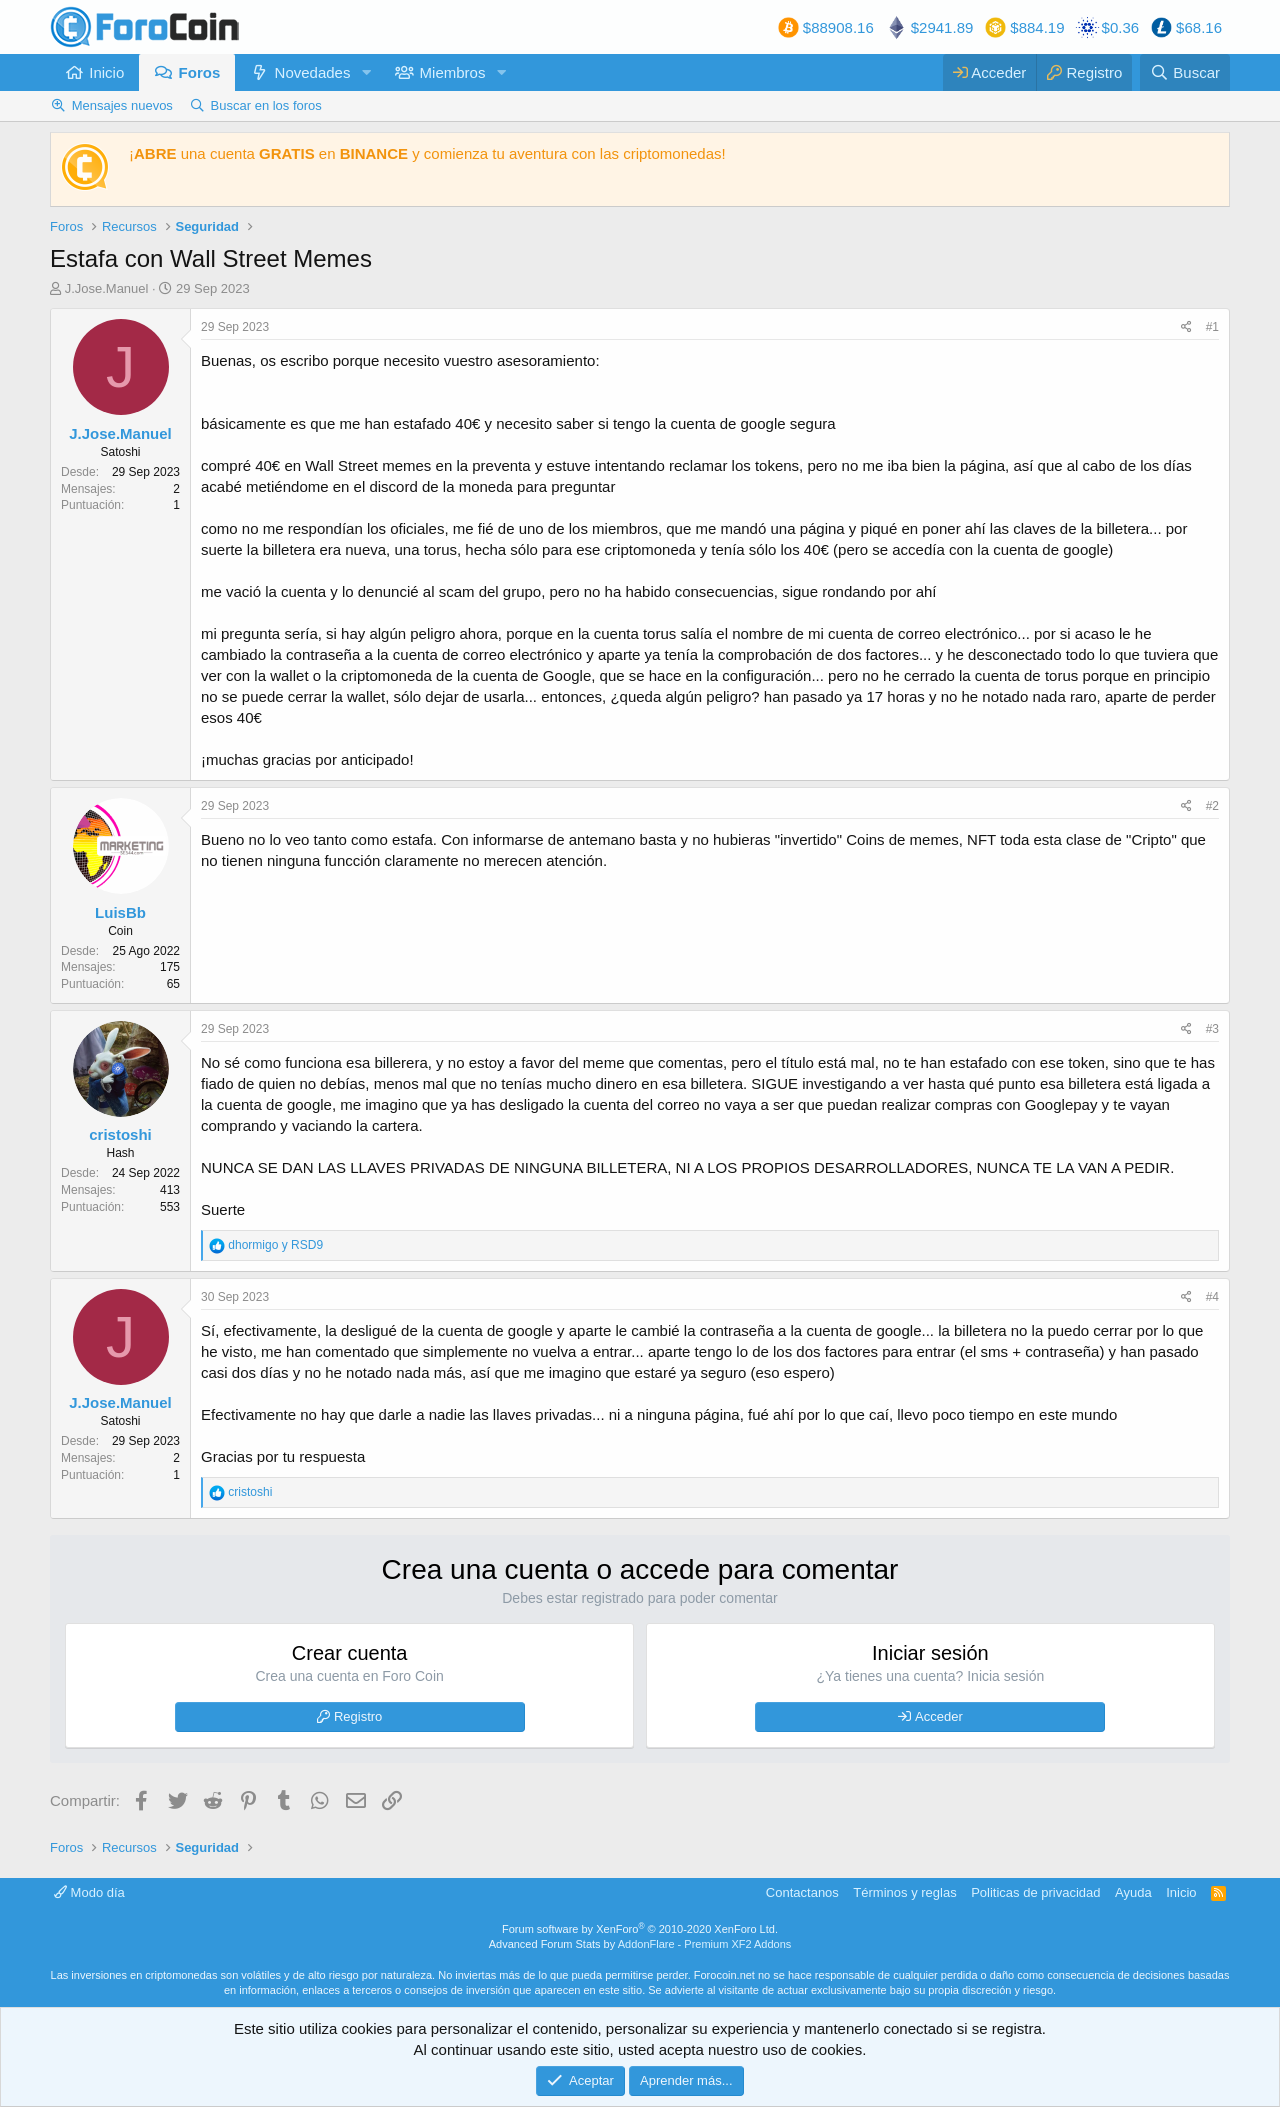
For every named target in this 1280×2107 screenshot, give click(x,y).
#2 (1212, 806)
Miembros (453, 72)
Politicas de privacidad (1035, 1892)
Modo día (89, 1892)
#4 (1212, 1297)
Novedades (313, 72)
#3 (1212, 1029)
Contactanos (802, 1892)
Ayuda (1133, 1892)
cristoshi (120, 1134)
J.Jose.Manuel (107, 288)
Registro (358, 1716)
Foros (200, 72)
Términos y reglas (904, 1892)
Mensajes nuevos (122, 105)
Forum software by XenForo (640, 1929)
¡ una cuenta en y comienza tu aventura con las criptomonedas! (427, 153)
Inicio (106, 72)
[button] (366, 72)
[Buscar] (1185, 72)
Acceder (939, 1716)
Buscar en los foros (266, 105)
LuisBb (120, 912)
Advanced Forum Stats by (640, 1944)
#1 (1212, 327)
